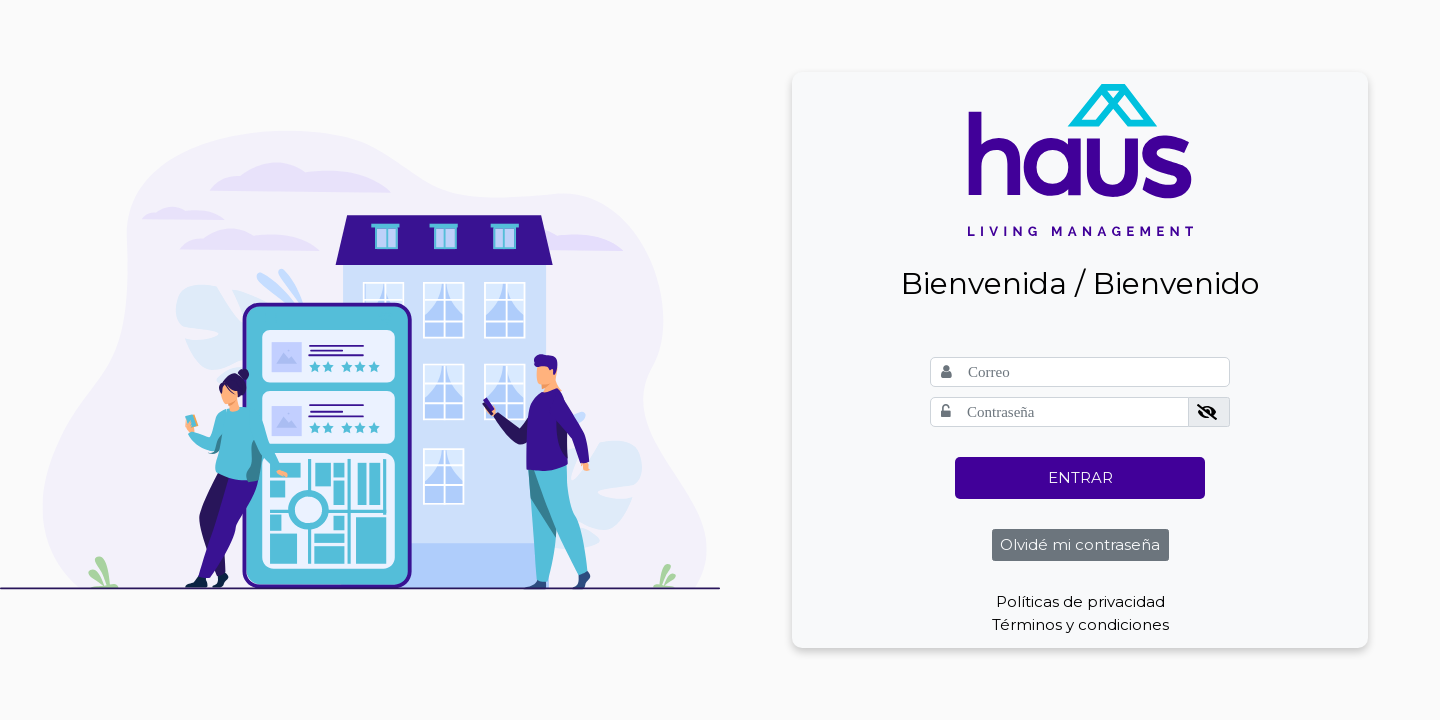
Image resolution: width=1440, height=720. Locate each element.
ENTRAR (1080, 477)
